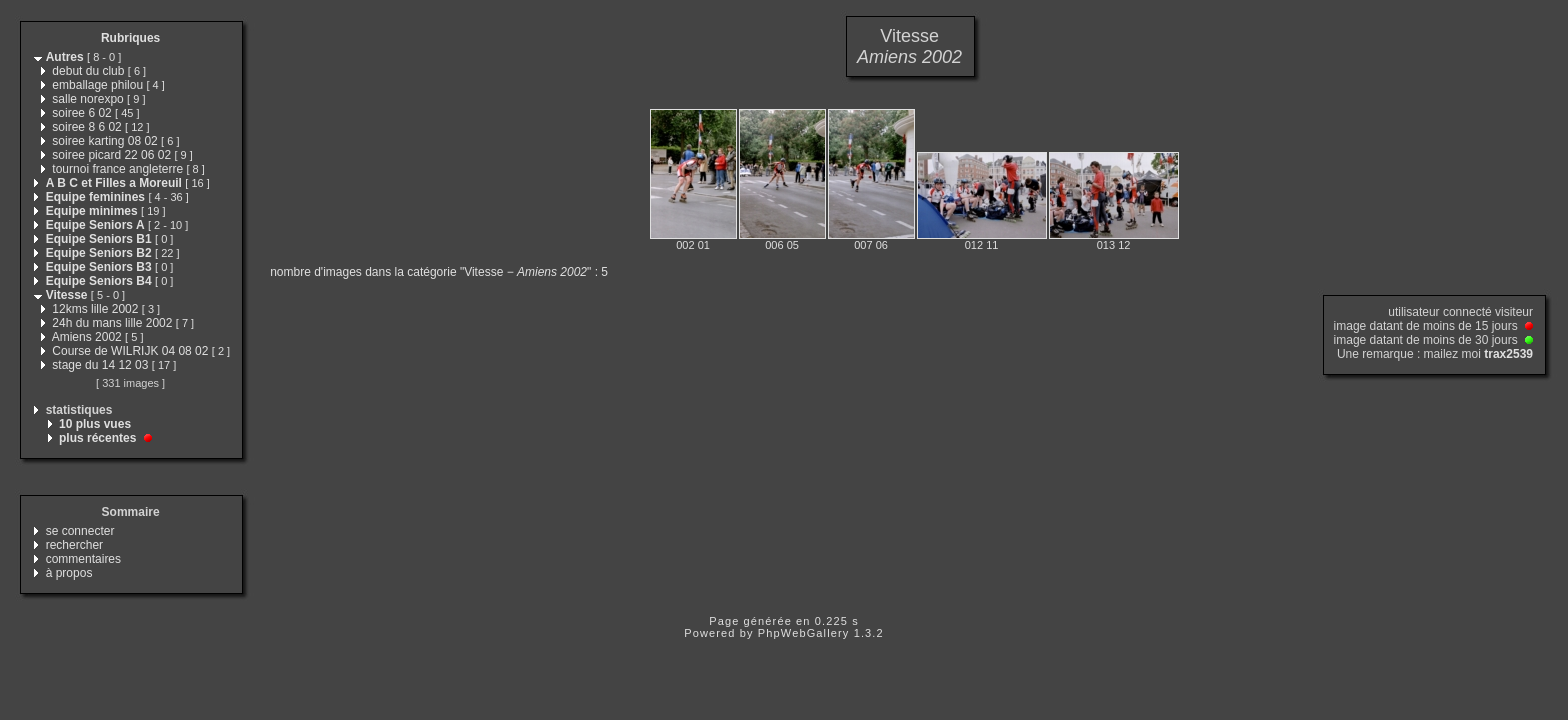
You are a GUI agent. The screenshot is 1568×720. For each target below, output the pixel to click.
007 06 (871, 245)
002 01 (693, 245)
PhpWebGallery (804, 633)
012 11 (982, 245)
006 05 (782, 245)
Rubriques (130, 38)
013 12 (1114, 245)
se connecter (80, 531)
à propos (69, 573)
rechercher (74, 545)
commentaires (83, 559)
